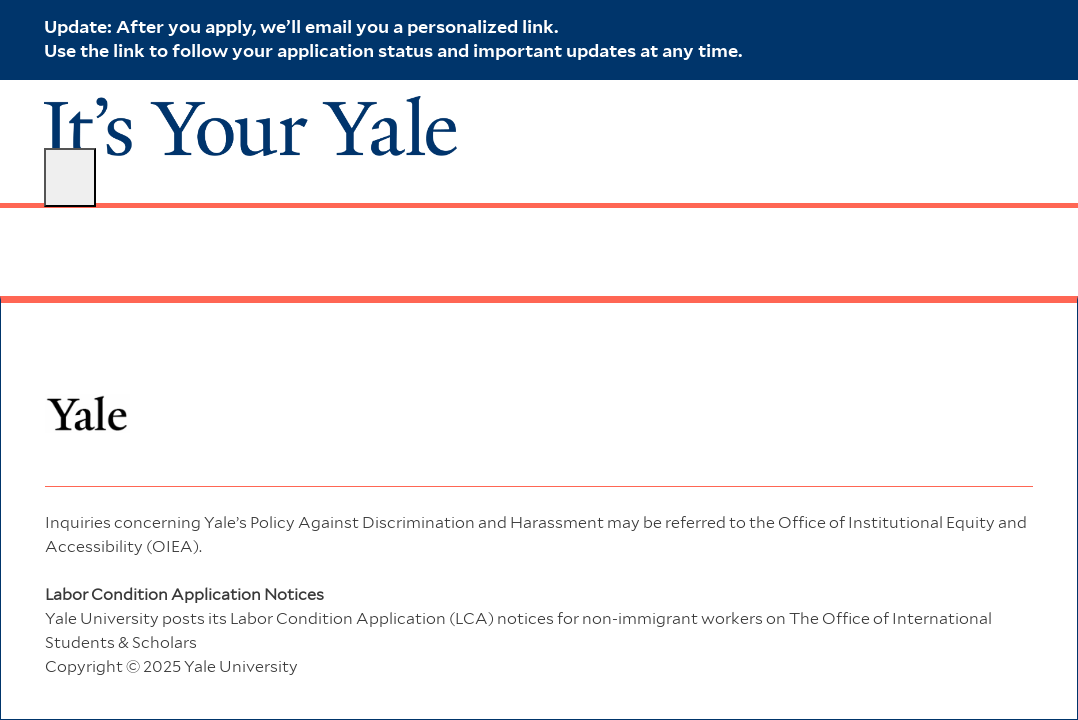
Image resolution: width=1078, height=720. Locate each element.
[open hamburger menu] (70, 177)
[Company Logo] (250, 124)
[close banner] (1024, 26)
